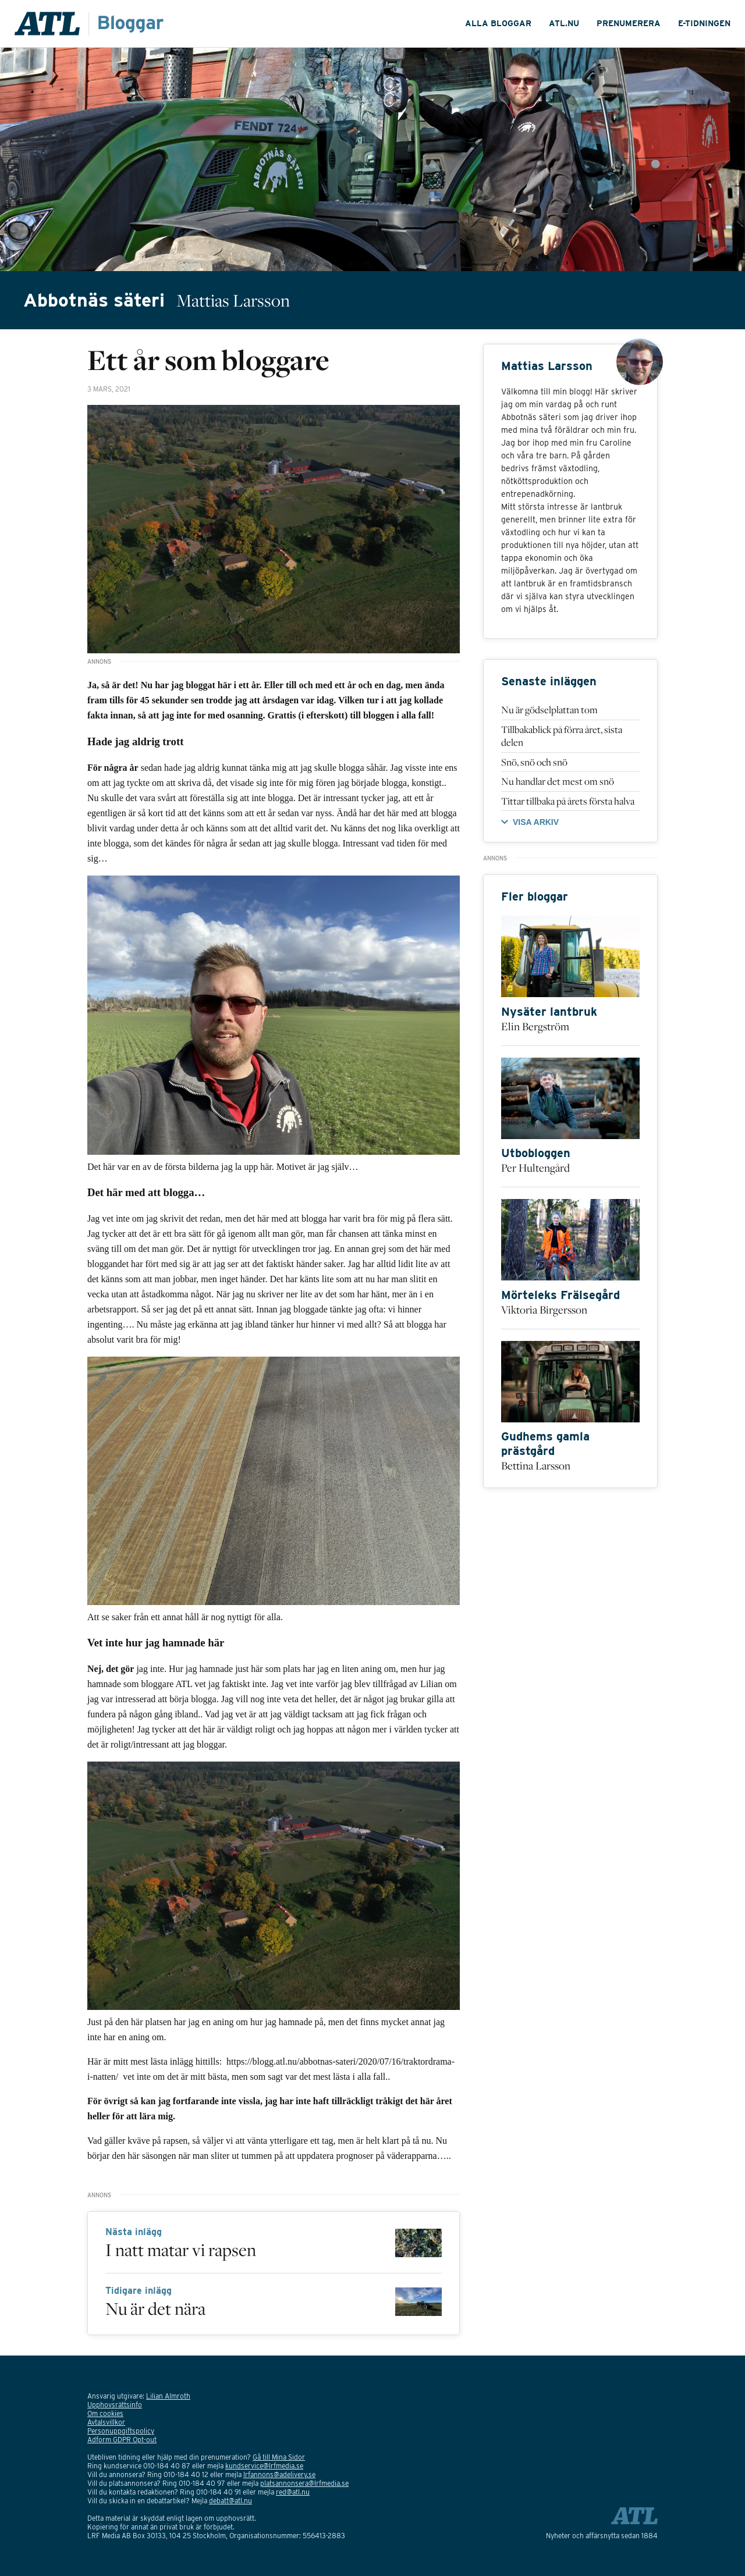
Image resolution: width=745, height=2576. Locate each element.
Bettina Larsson (535, 1465)
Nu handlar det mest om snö (557, 781)
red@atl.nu (293, 2492)
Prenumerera (629, 23)
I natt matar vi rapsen (180, 2249)
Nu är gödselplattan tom (549, 709)
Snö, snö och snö (534, 762)
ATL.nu (564, 23)
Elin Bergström (535, 1026)
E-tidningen (704, 23)
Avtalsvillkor (106, 2422)
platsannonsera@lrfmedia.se (304, 2483)
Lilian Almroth (168, 2396)
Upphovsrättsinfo (114, 2404)
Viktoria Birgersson (544, 1310)
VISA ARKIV (536, 822)
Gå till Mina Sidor (279, 2457)
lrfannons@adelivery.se (279, 2474)
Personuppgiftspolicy (120, 2430)
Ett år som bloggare (208, 359)
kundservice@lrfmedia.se (264, 2465)
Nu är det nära (155, 2308)
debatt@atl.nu (230, 2500)
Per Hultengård (535, 1168)
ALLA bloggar (498, 23)
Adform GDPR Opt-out (122, 2439)
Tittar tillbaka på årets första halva (567, 801)
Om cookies (105, 2413)
